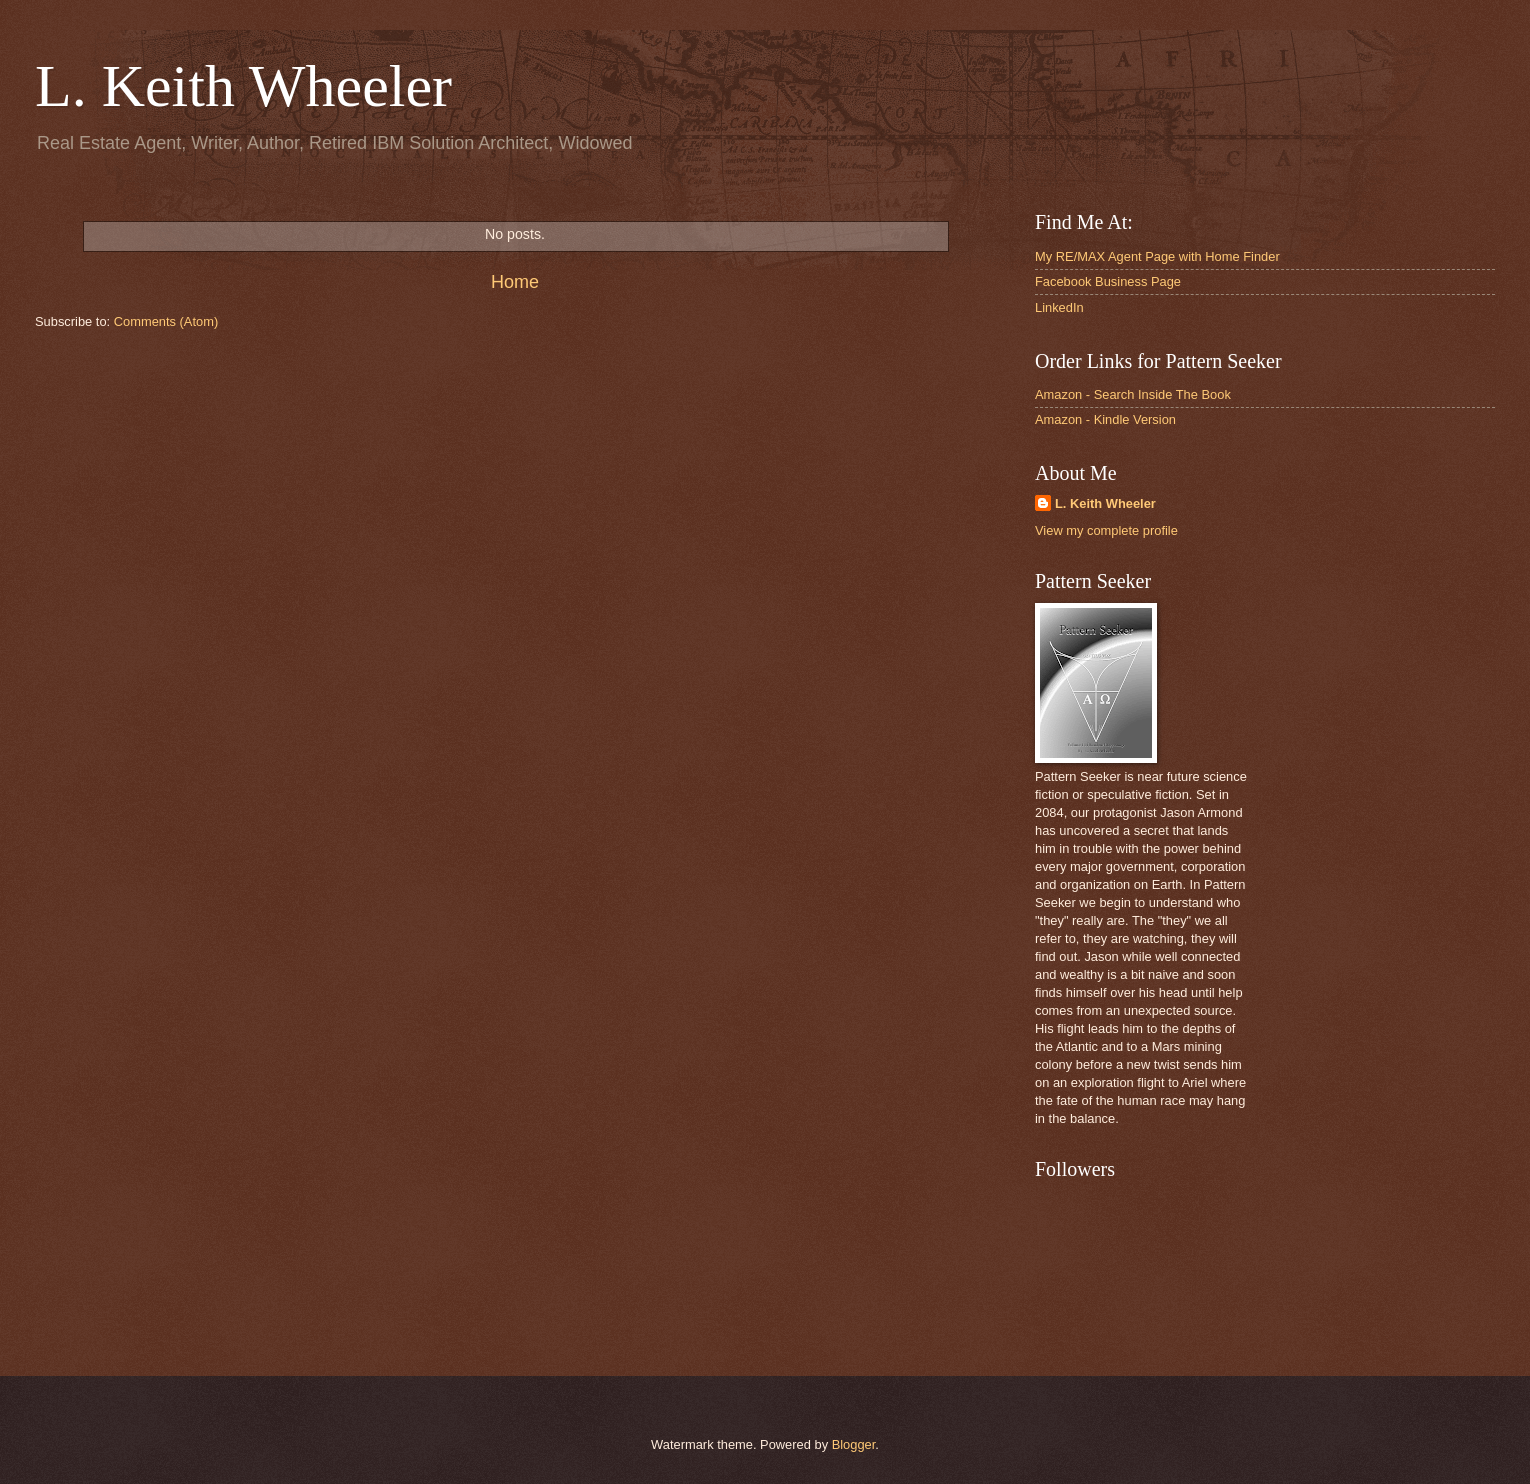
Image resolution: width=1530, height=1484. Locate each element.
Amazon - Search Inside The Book (1133, 394)
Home (515, 282)
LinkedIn (1059, 307)
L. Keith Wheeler (1105, 503)
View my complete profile (1106, 530)
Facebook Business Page (1108, 281)
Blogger (854, 1444)
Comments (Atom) (166, 321)
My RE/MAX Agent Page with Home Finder (1157, 256)
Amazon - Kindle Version (1105, 419)
